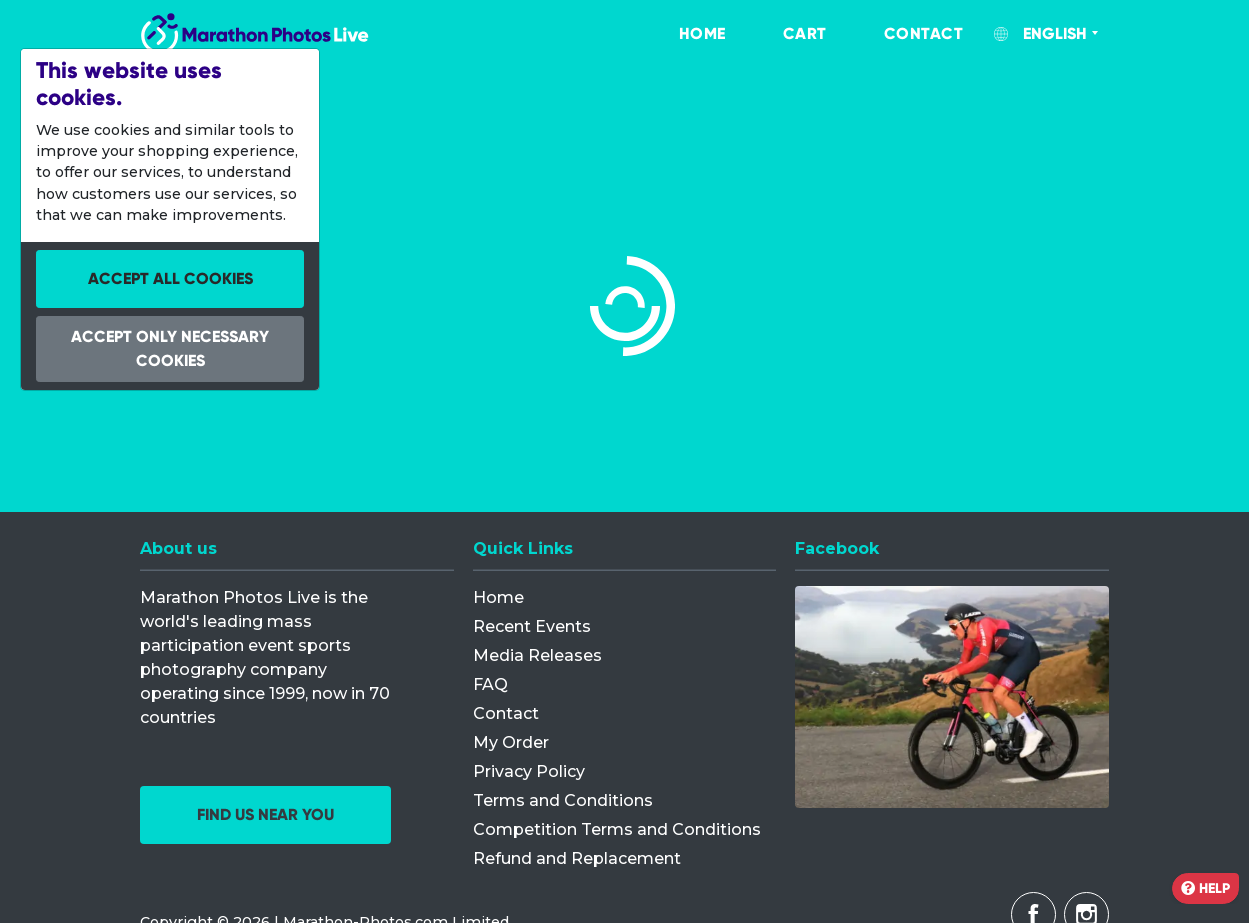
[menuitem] (682, 34)
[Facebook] (952, 697)
